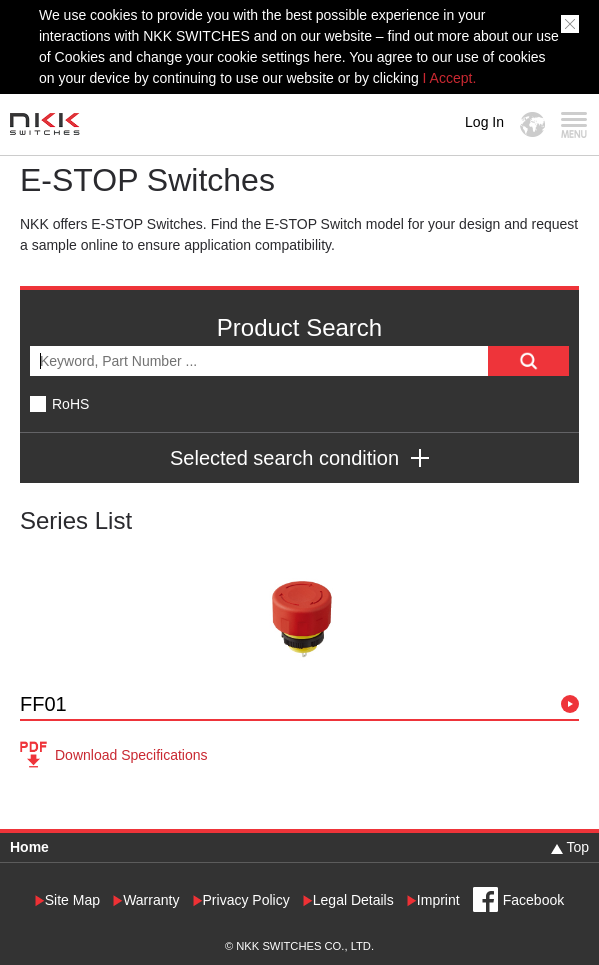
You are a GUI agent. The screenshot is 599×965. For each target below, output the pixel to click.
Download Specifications (131, 755)
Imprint (438, 900)
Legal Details (353, 900)
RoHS (70, 404)
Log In (484, 122)
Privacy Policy (246, 900)
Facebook (533, 900)
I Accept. (450, 78)
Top (577, 847)
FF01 (43, 704)
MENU (573, 124)
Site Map (72, 900)
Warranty (151, 900)
